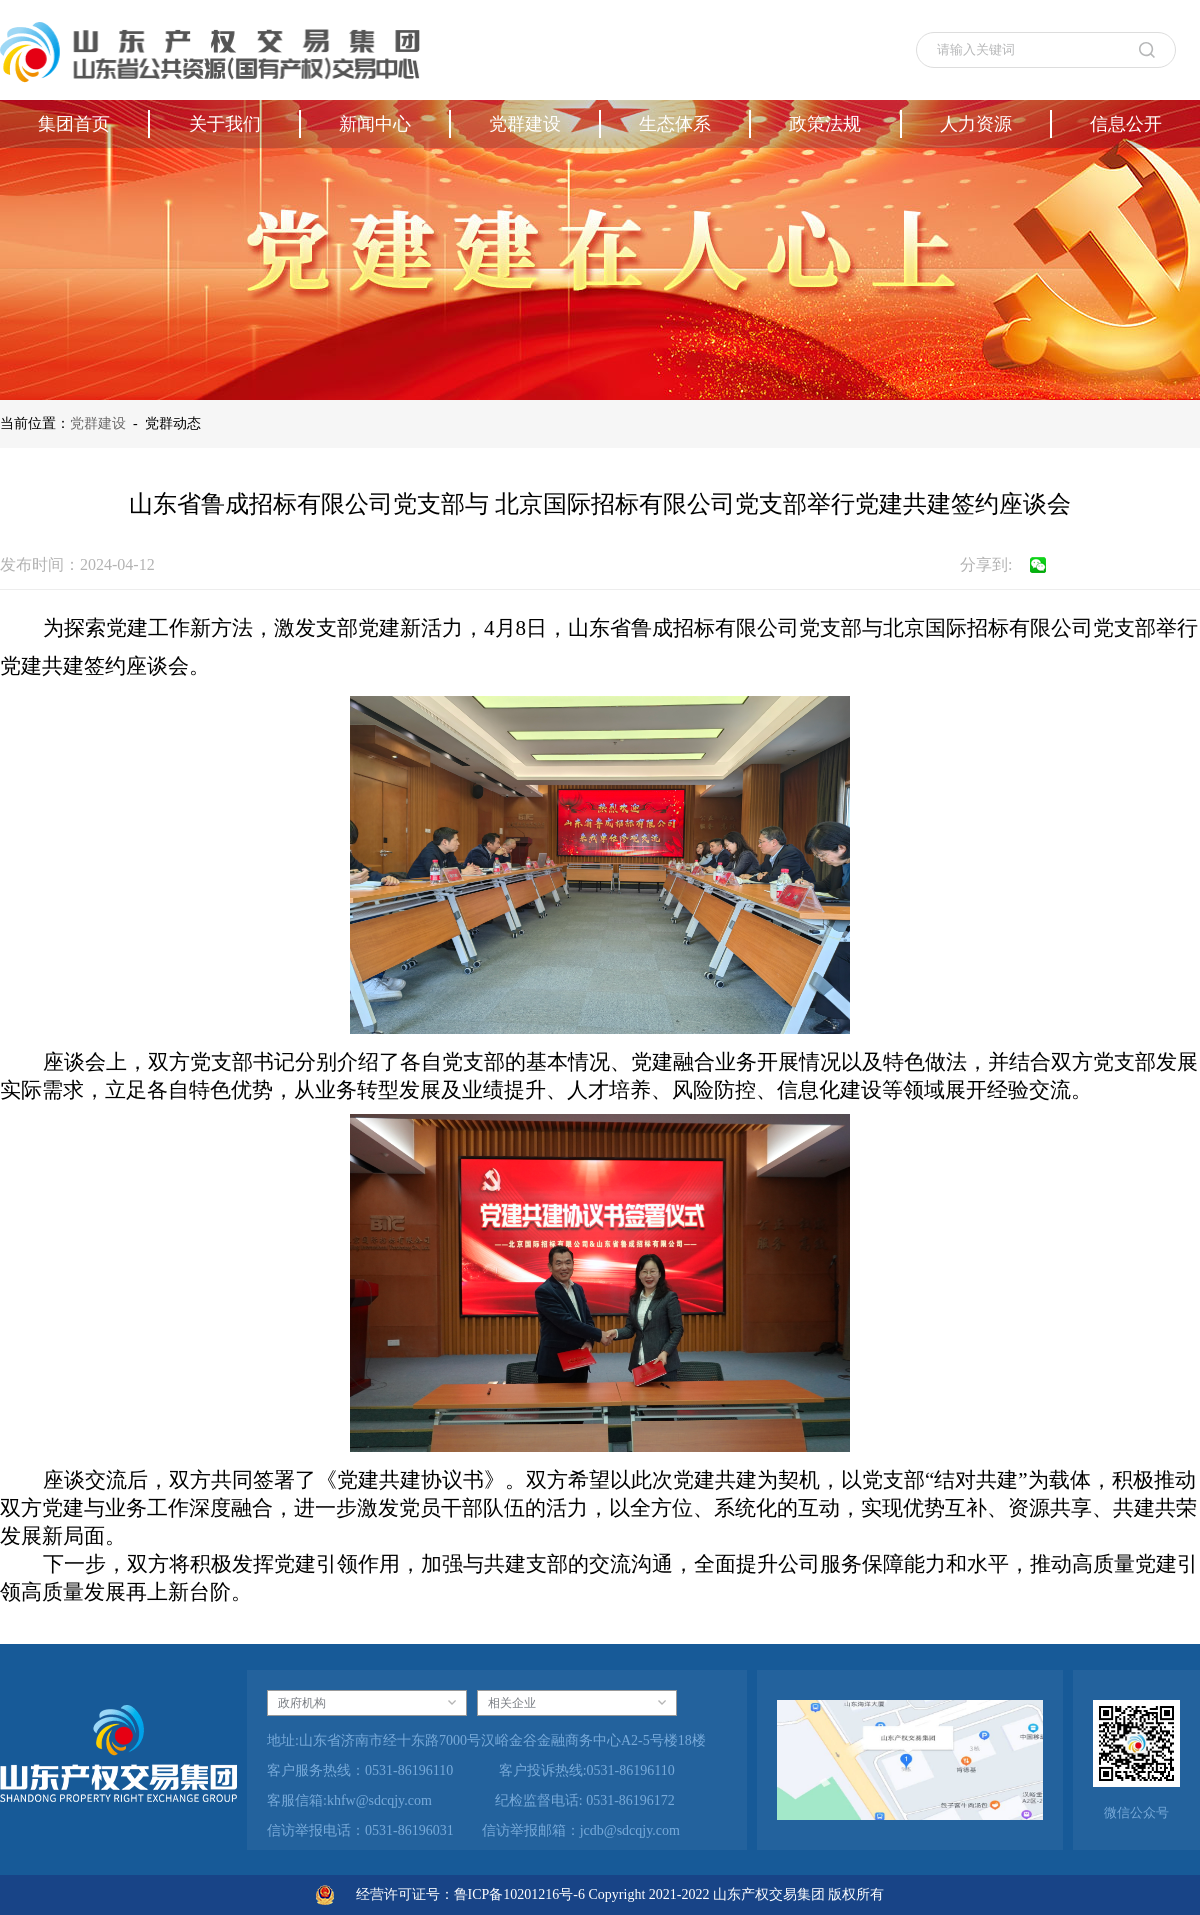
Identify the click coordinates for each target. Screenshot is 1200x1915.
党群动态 (173, 423)
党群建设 (98, 423)
